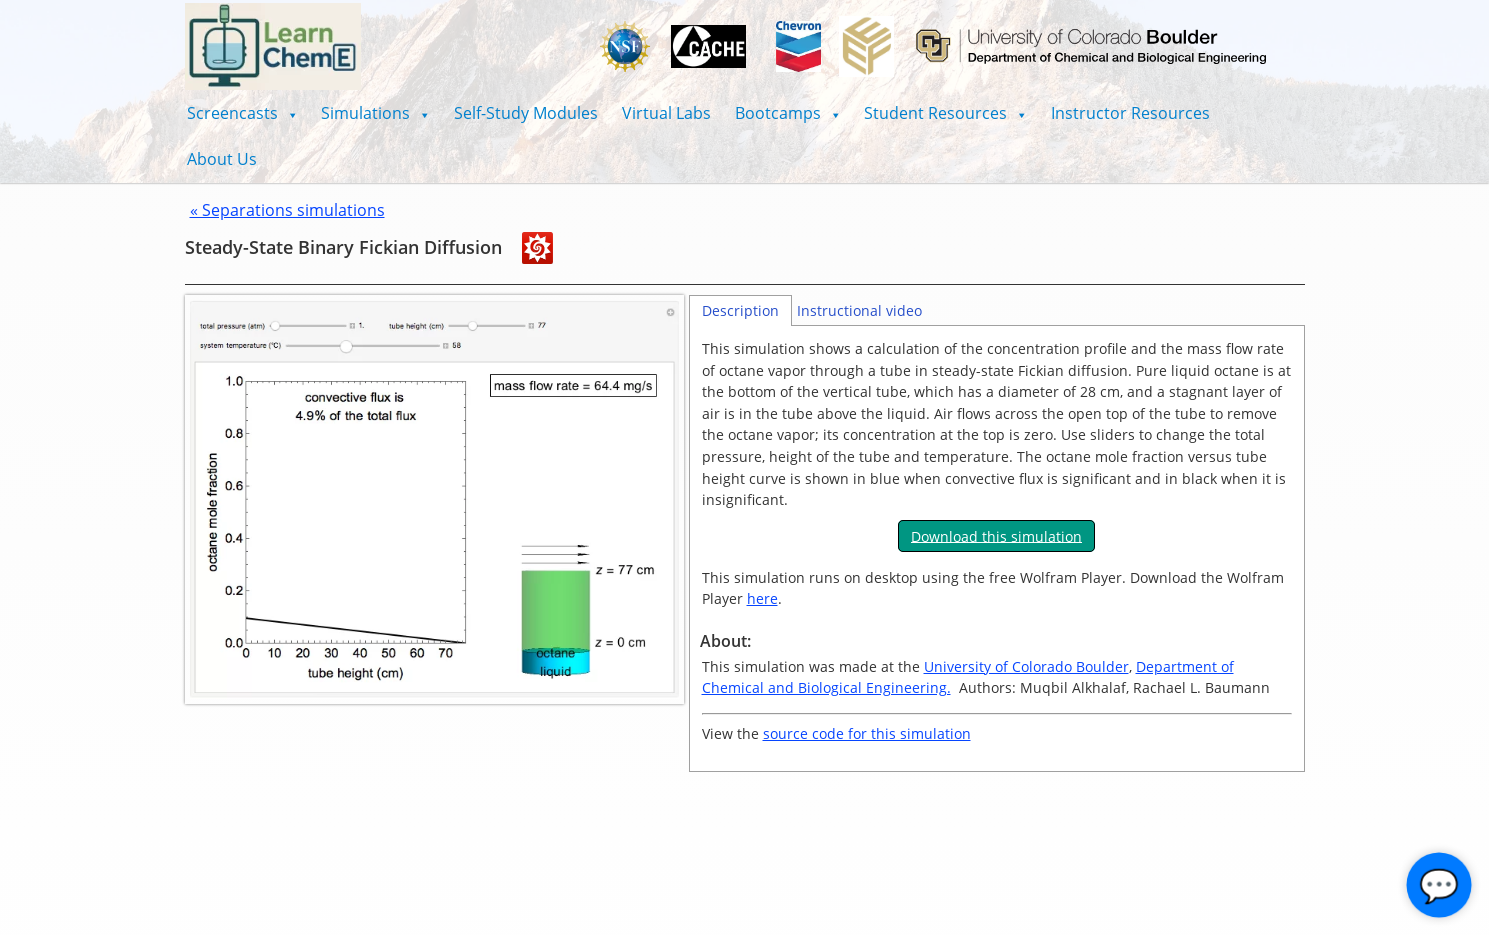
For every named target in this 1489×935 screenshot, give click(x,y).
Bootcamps (788, 113)
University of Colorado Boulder (1026, 666)
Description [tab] (740, 310)
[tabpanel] (997, 549)
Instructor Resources (1130, 113)
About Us (222, 159)
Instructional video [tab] (859, 310)
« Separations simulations (287, 210)
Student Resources (945, 113)
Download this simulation (996, 535)
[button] (242, 113)
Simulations (375, 113)
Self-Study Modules (526, 113)
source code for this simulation (867, 733)
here (762, 598)
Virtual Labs (666, 113)
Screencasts (242, 113)
